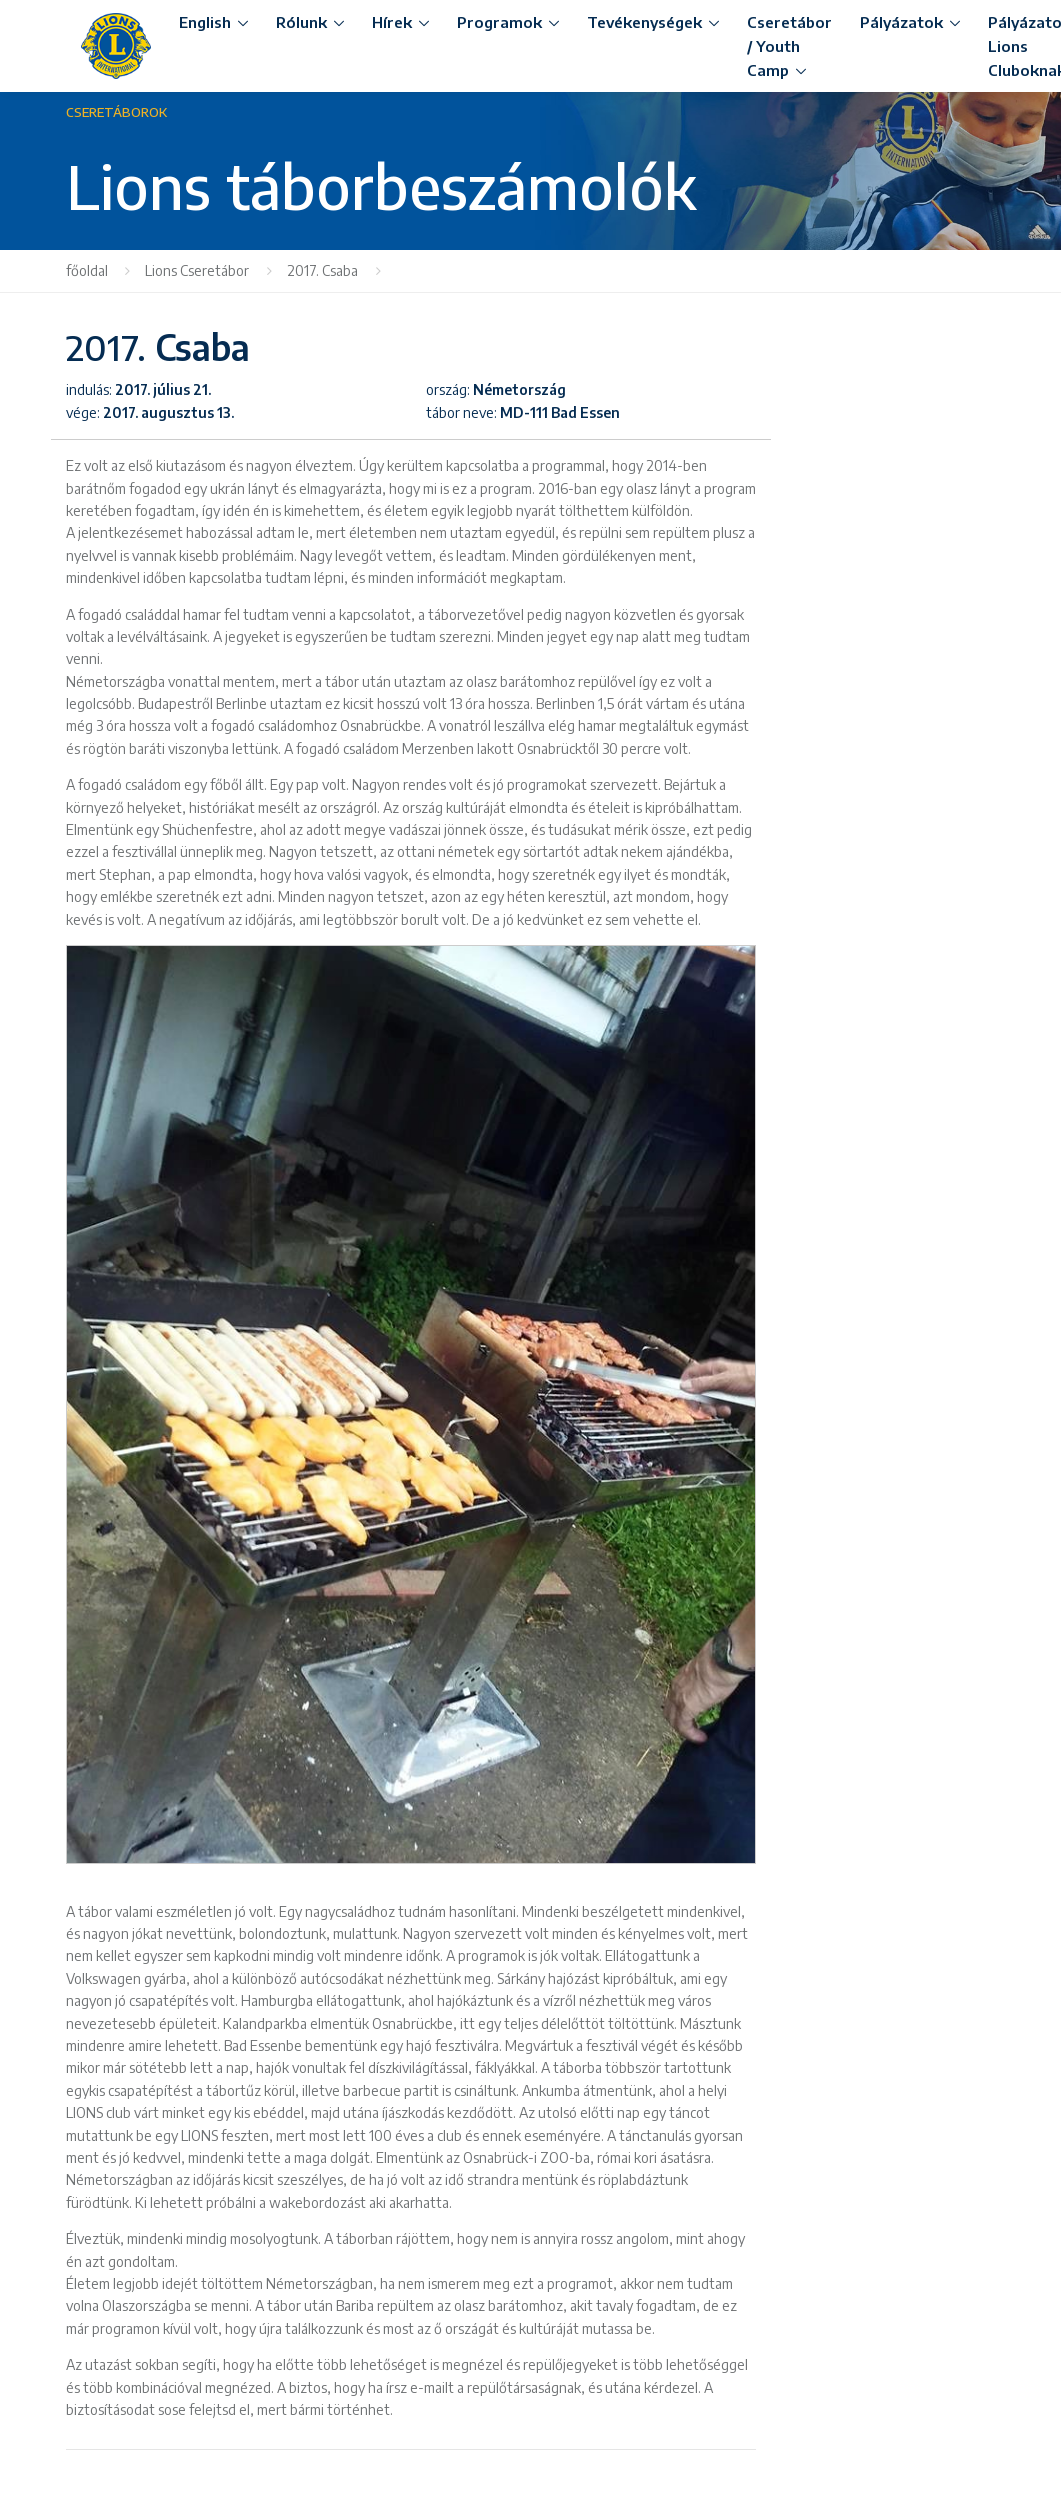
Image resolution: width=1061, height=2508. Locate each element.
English (205, 22)
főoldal (87, 270)
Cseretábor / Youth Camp (789, 46)
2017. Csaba (322, 270)
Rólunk (301, 22)
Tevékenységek (644, 22)
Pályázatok (901, 22)
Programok (499, 22)
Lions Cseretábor (197, 270)
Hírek (392, 22)
